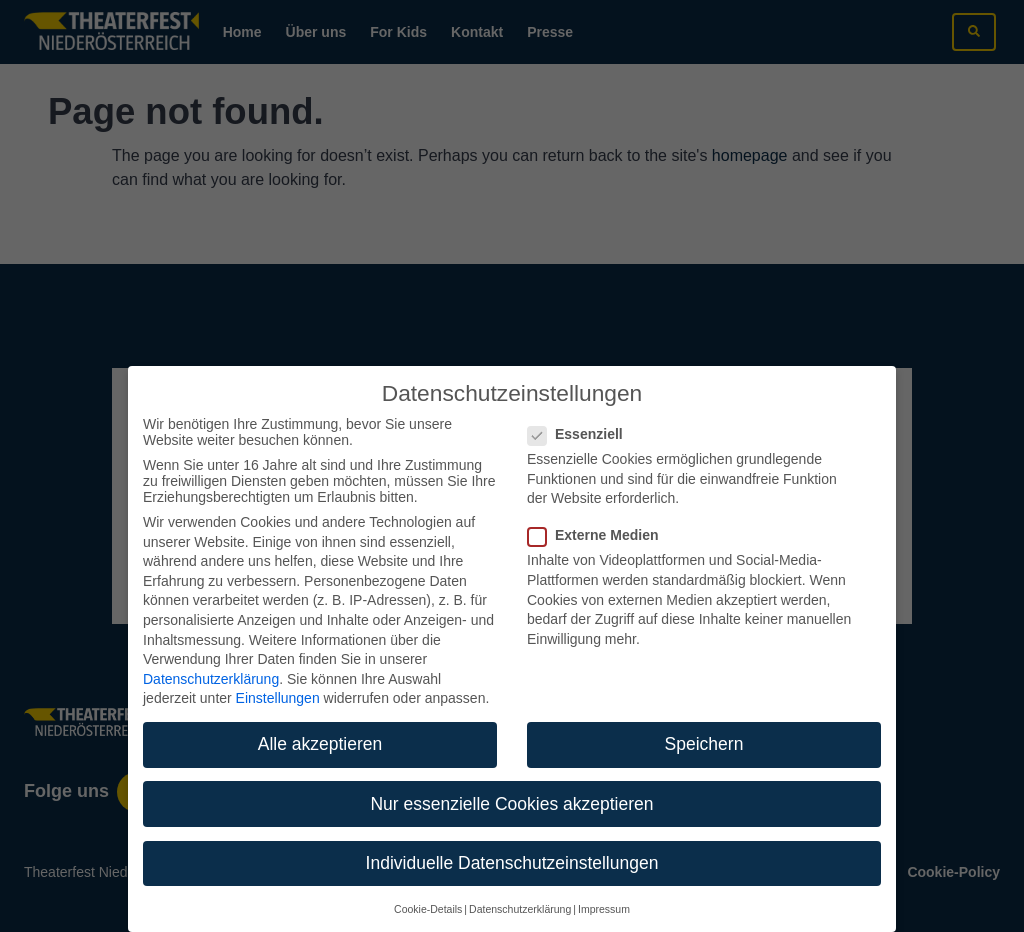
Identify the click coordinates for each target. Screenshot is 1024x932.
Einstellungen (278, 679)
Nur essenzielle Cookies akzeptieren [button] (511, 784)
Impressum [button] (604, 890)
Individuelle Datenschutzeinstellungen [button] (512, 843)
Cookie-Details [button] (428, 890)
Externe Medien (599, 516)
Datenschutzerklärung (211, 660)
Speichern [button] (704, 725)
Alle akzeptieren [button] (320, 725)
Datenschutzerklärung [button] (520, 890)
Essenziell (581, 415)
